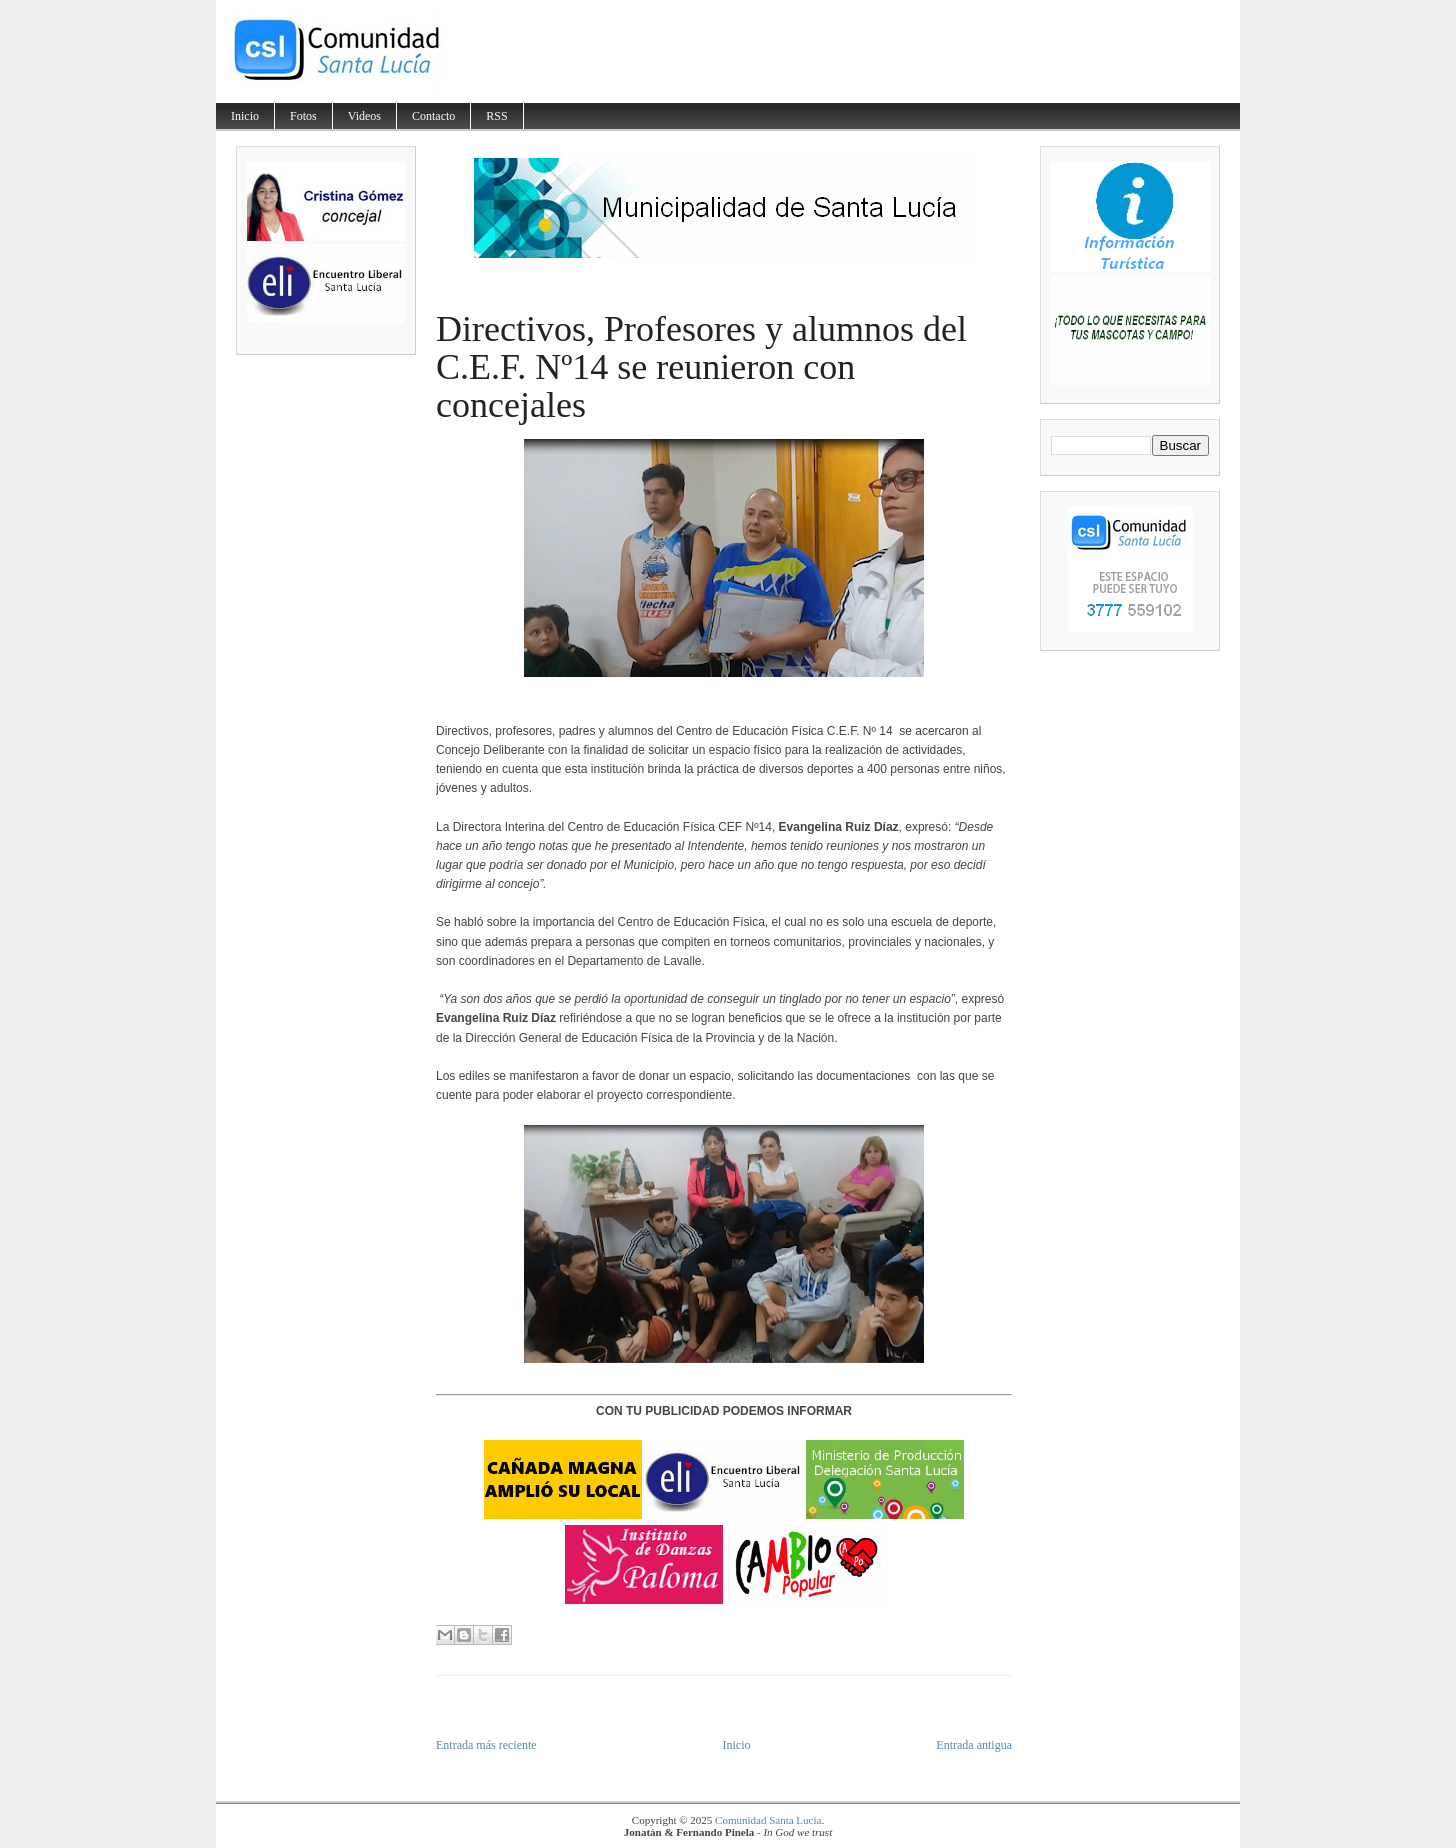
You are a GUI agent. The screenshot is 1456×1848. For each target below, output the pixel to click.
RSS (496, 116)
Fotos (303, 116)
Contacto (433, 116)
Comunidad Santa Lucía (768, 1820)
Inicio (245, 116)
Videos (364, 116)
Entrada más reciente (486, 1745)
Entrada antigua (974, 1745)
